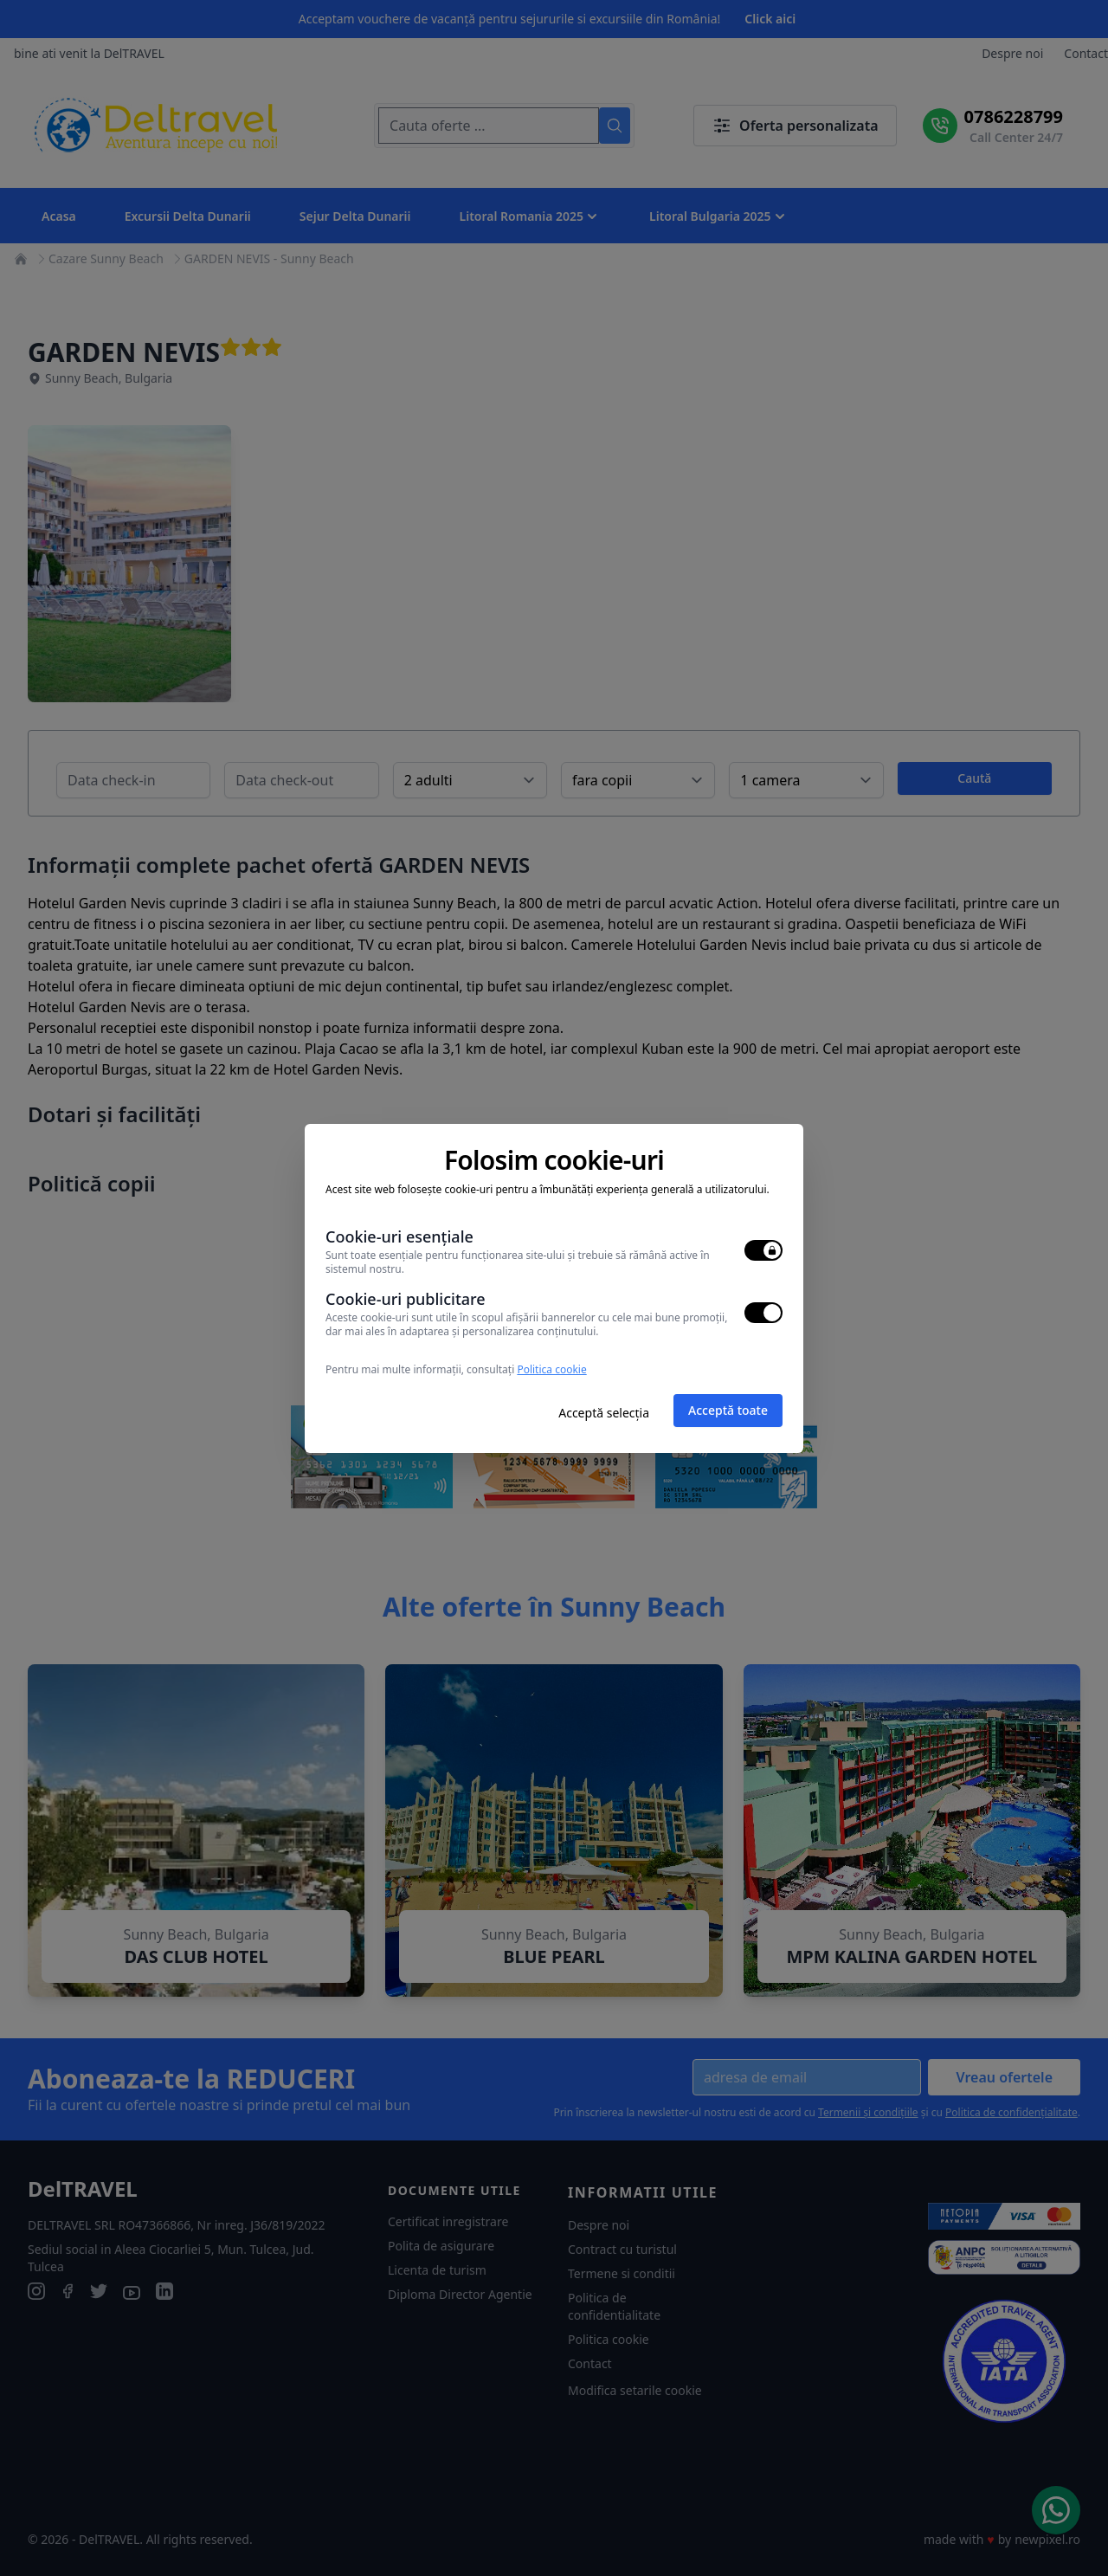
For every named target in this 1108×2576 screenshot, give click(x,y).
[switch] (763, 1250)
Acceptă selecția (603, 1412)
